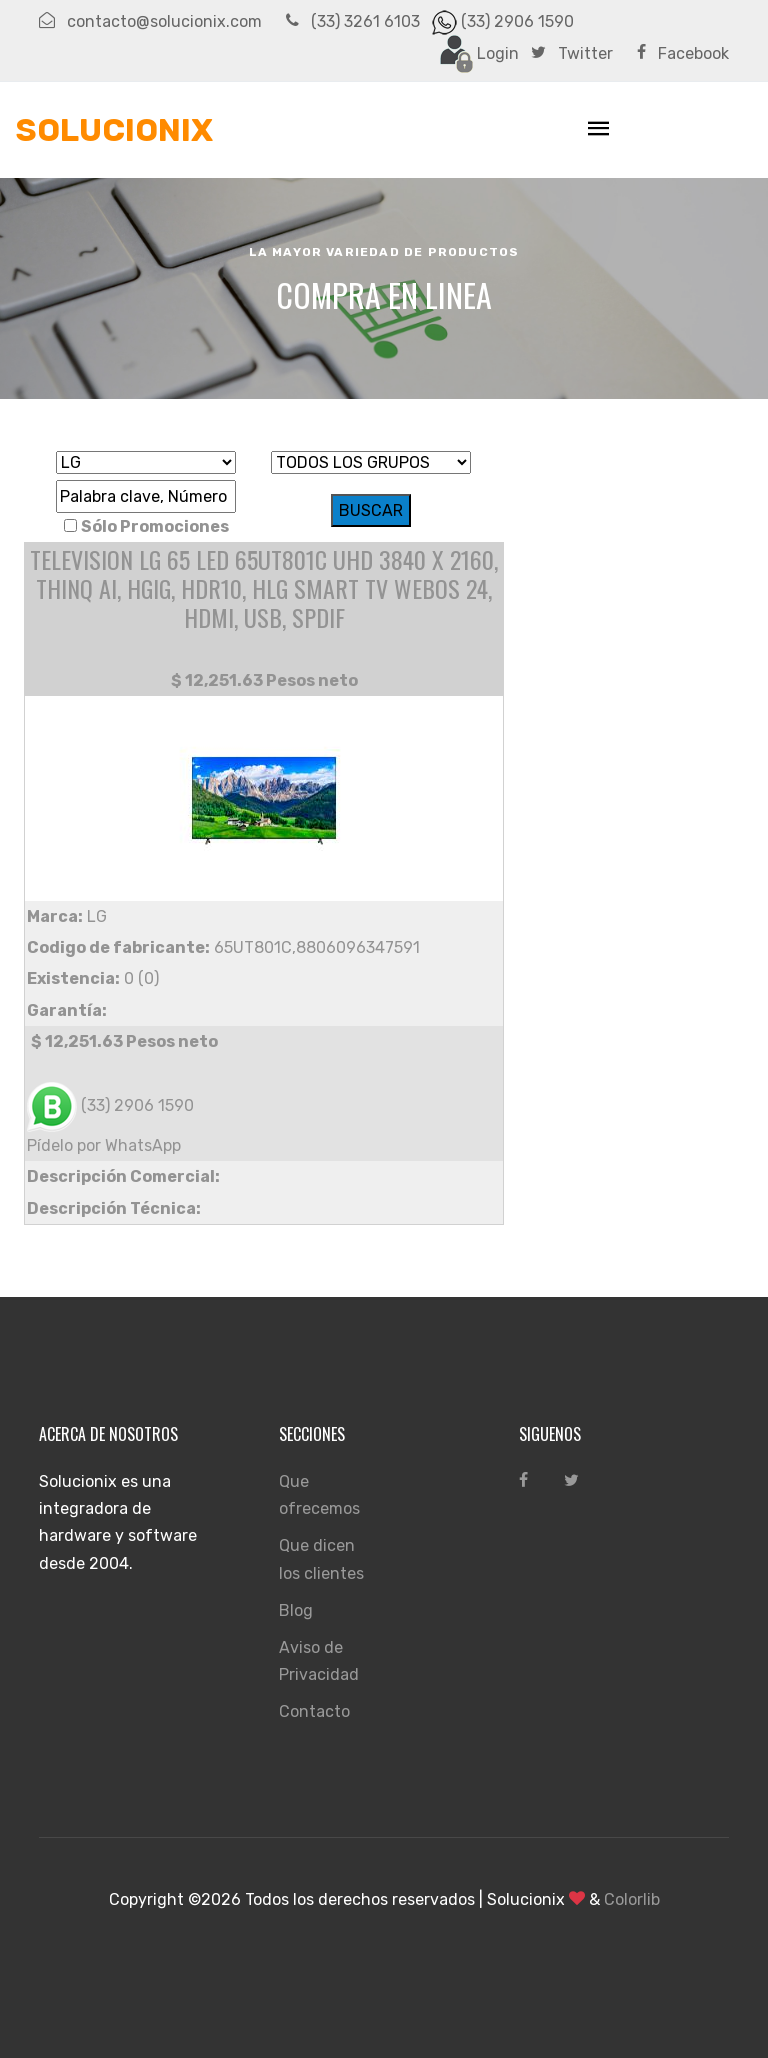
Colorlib (632, 1899)
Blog (296, 1610)
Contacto (314, 1711)
